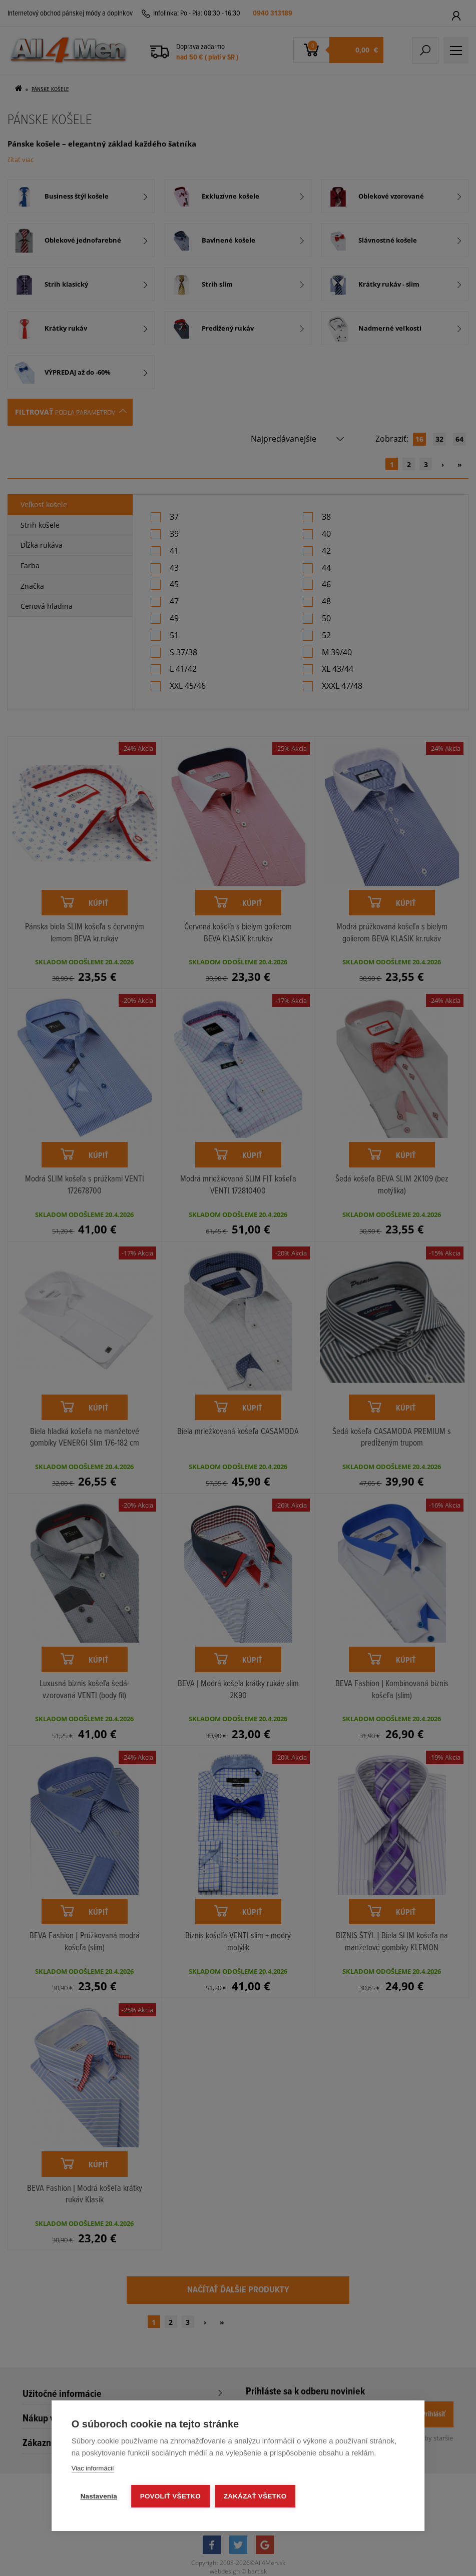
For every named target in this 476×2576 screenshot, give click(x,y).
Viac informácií (93, 2468)
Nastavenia (99, 2496)
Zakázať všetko (255, 2496)
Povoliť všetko (170, 2496)
